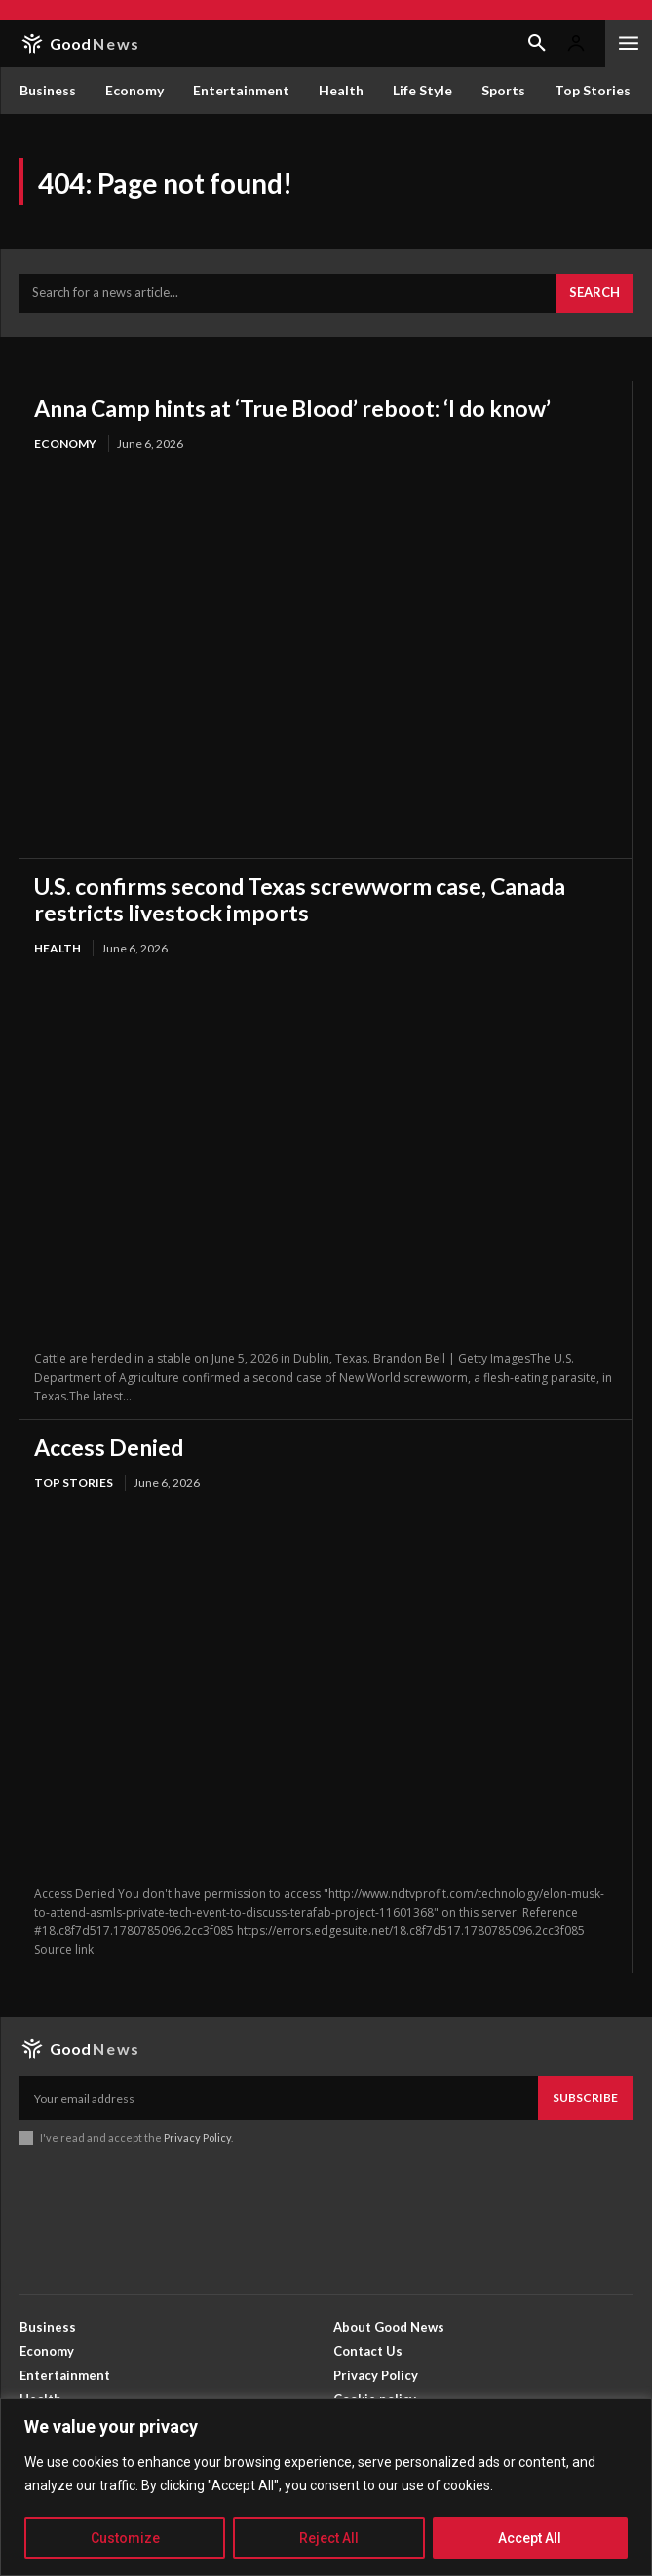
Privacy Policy (197, 2137)
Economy (65, 443)
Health (57, 948)
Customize (125, 2538)
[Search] (594, 293)
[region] (326, 2487)
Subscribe (585, 2097)
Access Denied (108, 1447)
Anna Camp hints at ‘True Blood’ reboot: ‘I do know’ (292, 408)
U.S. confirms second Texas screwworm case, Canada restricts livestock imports (299, 899)
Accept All (529, 2538)
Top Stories (73, 1482)
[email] (278, 2097)
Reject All (329, 2538)
